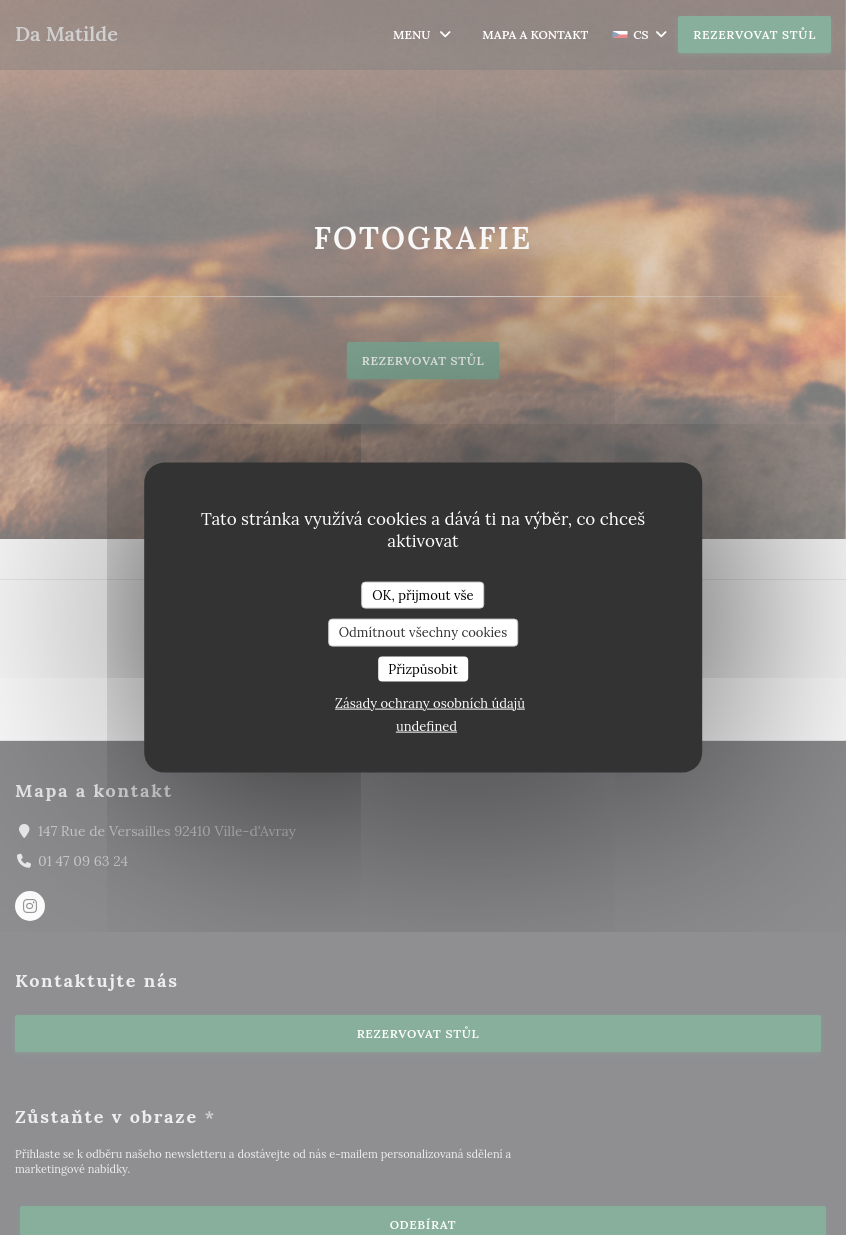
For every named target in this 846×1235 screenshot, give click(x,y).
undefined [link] (426, 726)
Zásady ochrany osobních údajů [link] (430, 703)
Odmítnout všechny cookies (423, 632)
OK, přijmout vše (422, 594)
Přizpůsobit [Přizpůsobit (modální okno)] (422, 668)
